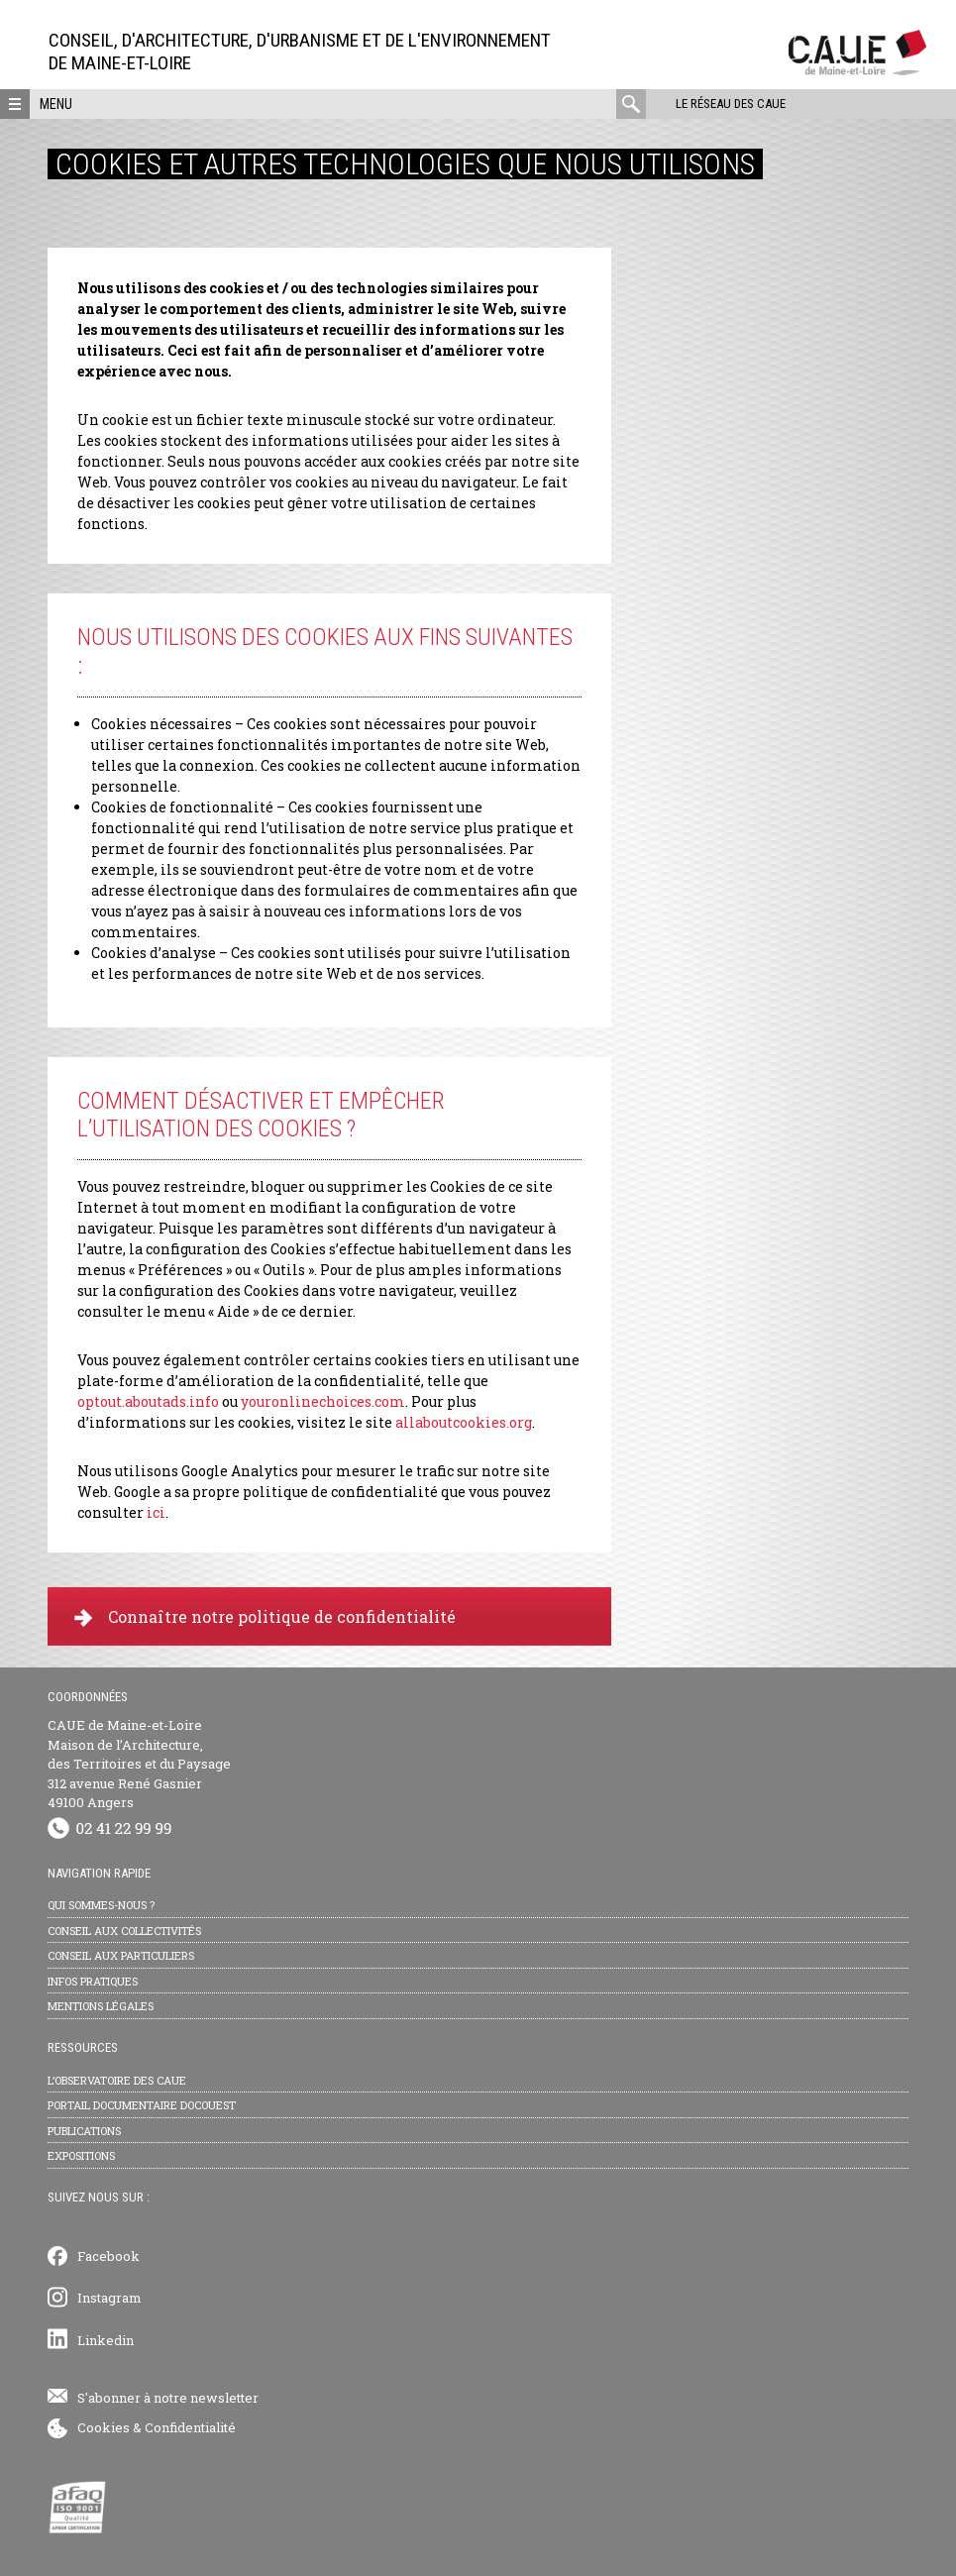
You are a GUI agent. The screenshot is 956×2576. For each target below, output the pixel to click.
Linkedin (105, 2340)
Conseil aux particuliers (121, 1955)
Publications (84, 2130)
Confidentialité (190, 2427)
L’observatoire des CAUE (117, 2080)
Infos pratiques (93, 1981)
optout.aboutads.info (148, 1401)
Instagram (109, 2298)
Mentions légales (101, 2005)
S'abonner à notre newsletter (168, 2398)
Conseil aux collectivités (124, 1930)
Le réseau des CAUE (731, 103)
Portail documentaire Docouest (142, 2104)
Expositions (81, 2155)
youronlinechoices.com (323, 1401)
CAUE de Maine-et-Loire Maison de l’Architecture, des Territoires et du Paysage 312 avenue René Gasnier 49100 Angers (139, 1763)
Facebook (108, 2256)
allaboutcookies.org (463, 1422)
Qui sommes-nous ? (101, 1904)
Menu (56, 104)
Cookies (103, 2427)
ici (156, 1512)
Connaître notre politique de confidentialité (264, 1616)
